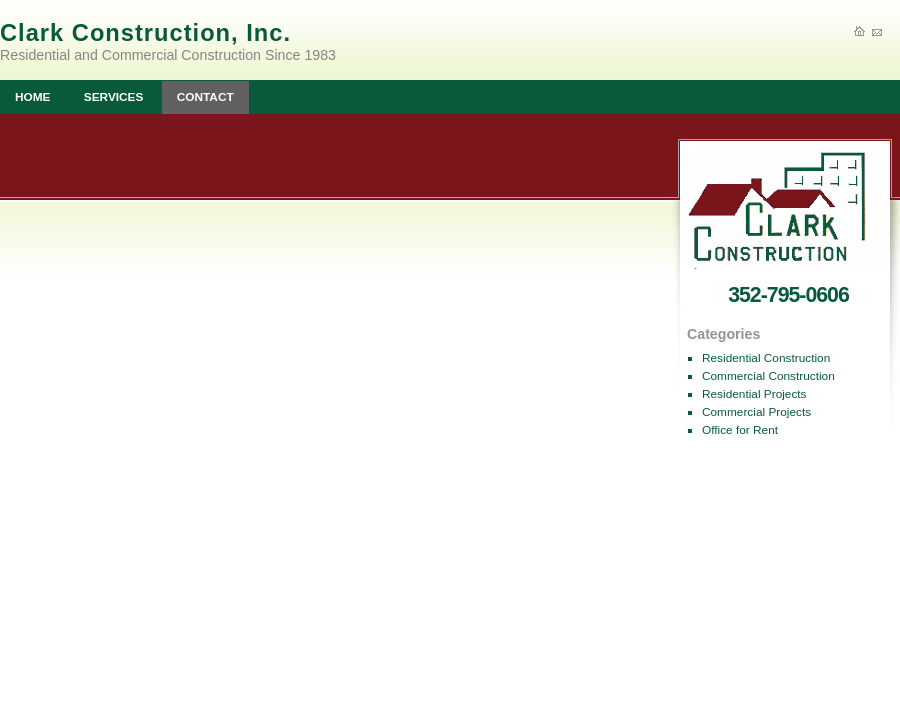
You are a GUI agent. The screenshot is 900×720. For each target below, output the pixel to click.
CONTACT (205, 97)
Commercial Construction (768, 376)
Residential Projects (754, 394)
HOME (33, 97)
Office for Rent (740, 430)
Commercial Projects (756, 412)
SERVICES (114, 97)
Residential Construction (766, 358)
